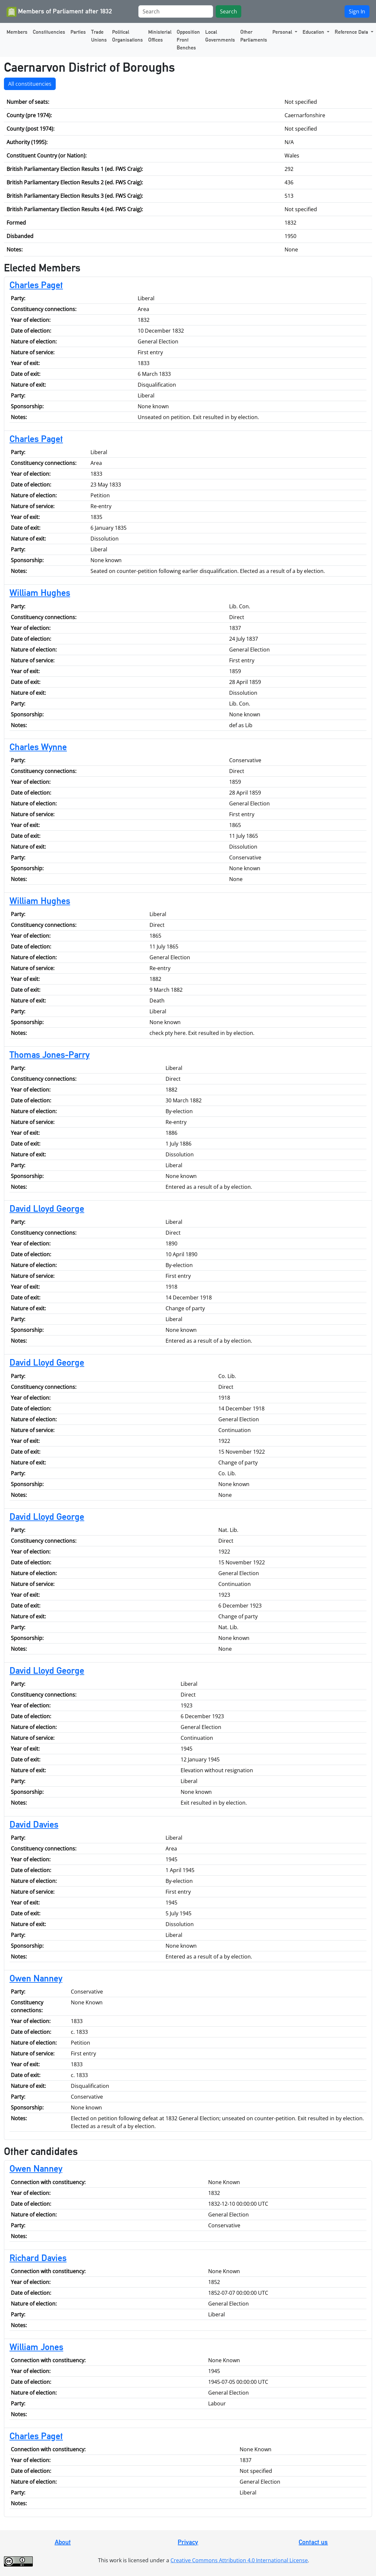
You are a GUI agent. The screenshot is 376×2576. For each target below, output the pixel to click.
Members (17, 32)
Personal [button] (282, 32)
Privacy (188, 2542)
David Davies (34, 1824)
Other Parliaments (253, 36)
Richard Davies (38, 2258)
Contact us (313, 2542)
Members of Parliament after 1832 (59, 12)
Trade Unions (99, 36)
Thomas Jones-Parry (49, 1054)
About (63, 2542)
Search (228, 11)
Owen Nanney (36, 1978)
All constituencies (29, 83)
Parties (78, 32)
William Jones (36, 2347)
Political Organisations (127, 36)
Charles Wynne (38, 747)
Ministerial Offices (159, 36)
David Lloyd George (47, 1208)
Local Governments (220, 36)
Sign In (357, 11)
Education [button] (314, 32)
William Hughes (40, 592)
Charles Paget (36, 285)
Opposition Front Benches (188, 40)
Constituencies (49, 32)
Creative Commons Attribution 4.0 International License (239, 2560)
